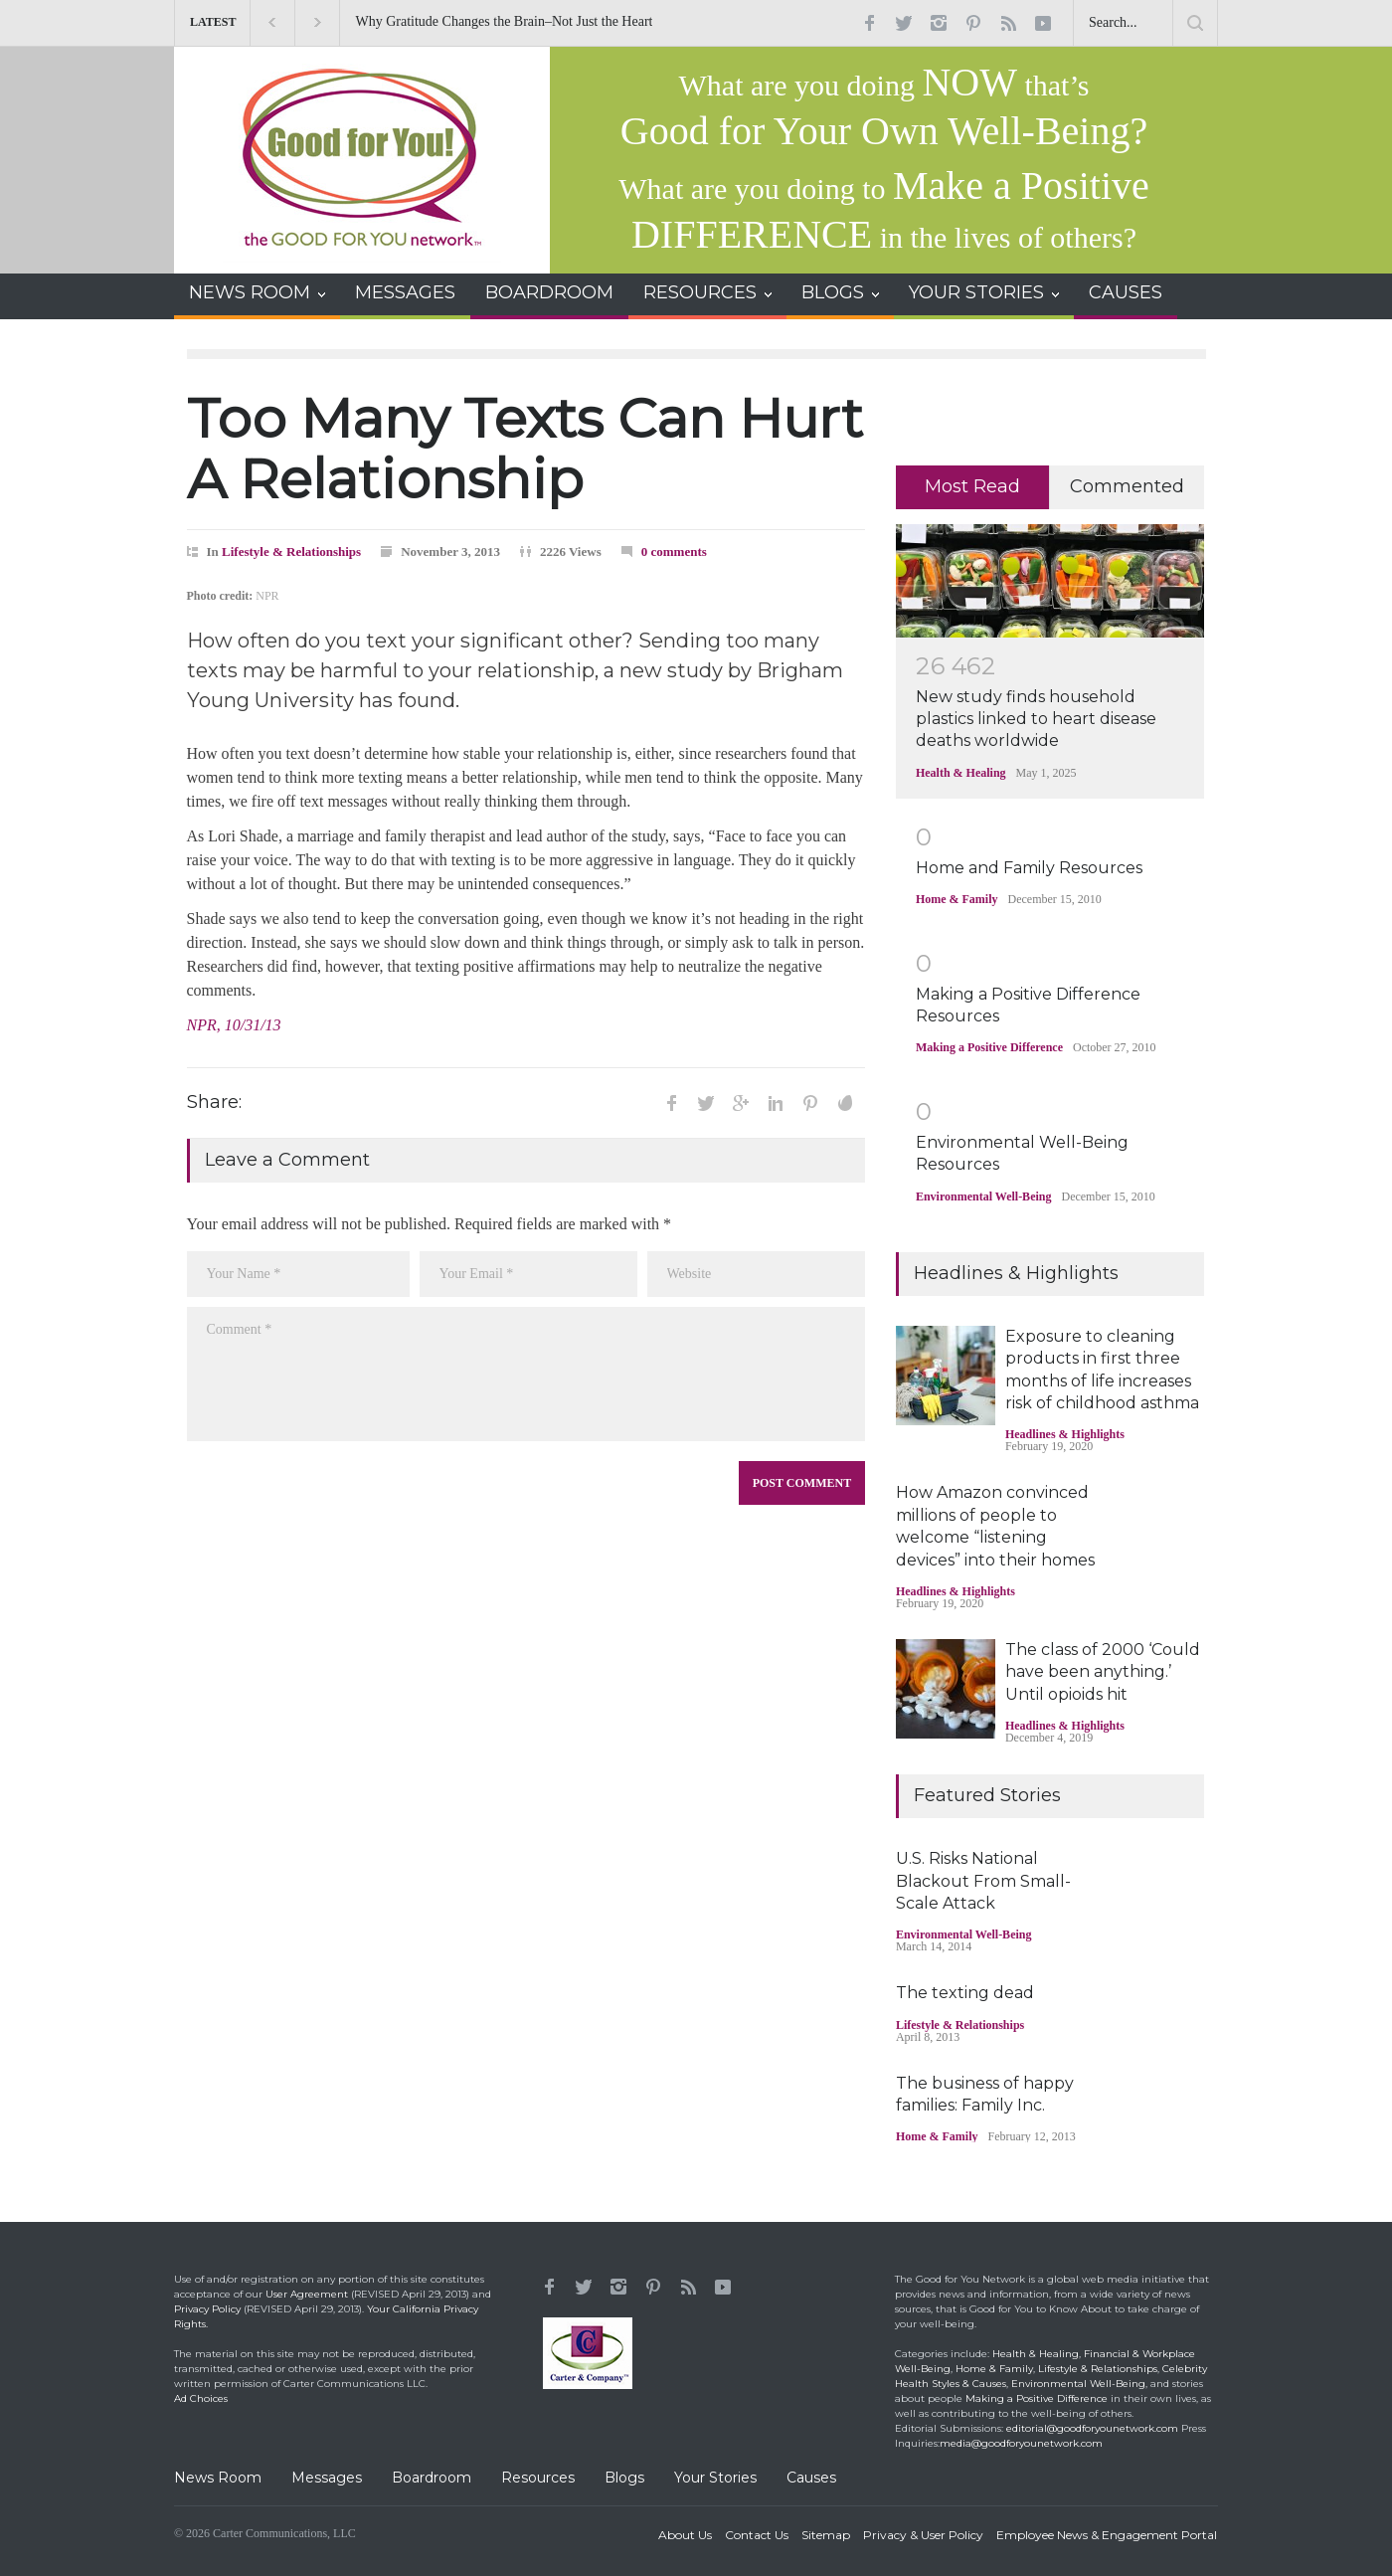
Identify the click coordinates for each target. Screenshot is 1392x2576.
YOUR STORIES (976, 292)
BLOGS (832, 292)
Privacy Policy (207, 2308)
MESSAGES (405, 292)
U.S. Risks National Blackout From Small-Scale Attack (983, 1881)
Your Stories (715, 2477)
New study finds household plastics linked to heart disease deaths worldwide (1036, 719)
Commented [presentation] (1127, 486)
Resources (538, 2477)
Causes (811, 2477)
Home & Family (957, 899)
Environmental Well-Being (984, 1196)
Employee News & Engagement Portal (1106, 2534)
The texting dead (965, 1992)
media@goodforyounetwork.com (1021, 2443)
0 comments (674, 551)
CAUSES (1125, 292)
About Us (685, 2534)
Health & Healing (961, 773)
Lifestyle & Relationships (291, 551)
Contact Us (756, 2534)
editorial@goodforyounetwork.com (1092, 2428)
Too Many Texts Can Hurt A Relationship (525, 448)
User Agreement (306, 2294)
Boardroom (431, 2477)
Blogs (624, 2477)
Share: (214, 1102)
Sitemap (825, 2534)
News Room (217, 2477)
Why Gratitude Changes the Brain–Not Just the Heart (517, 22)
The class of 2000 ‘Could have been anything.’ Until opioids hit (1102, 1672)
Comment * (526, 1374)
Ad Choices (201, 2398)
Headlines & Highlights (1065, 1434)
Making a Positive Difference (989, 1047)
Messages (326, 2477)
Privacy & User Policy (923, 2534)
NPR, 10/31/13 (234, 1024)
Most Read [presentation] (972, 486)
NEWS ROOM (249, 292)
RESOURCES (700, 292)
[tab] (973, 487)
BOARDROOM (549, 292)
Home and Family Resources (1029, 867)
